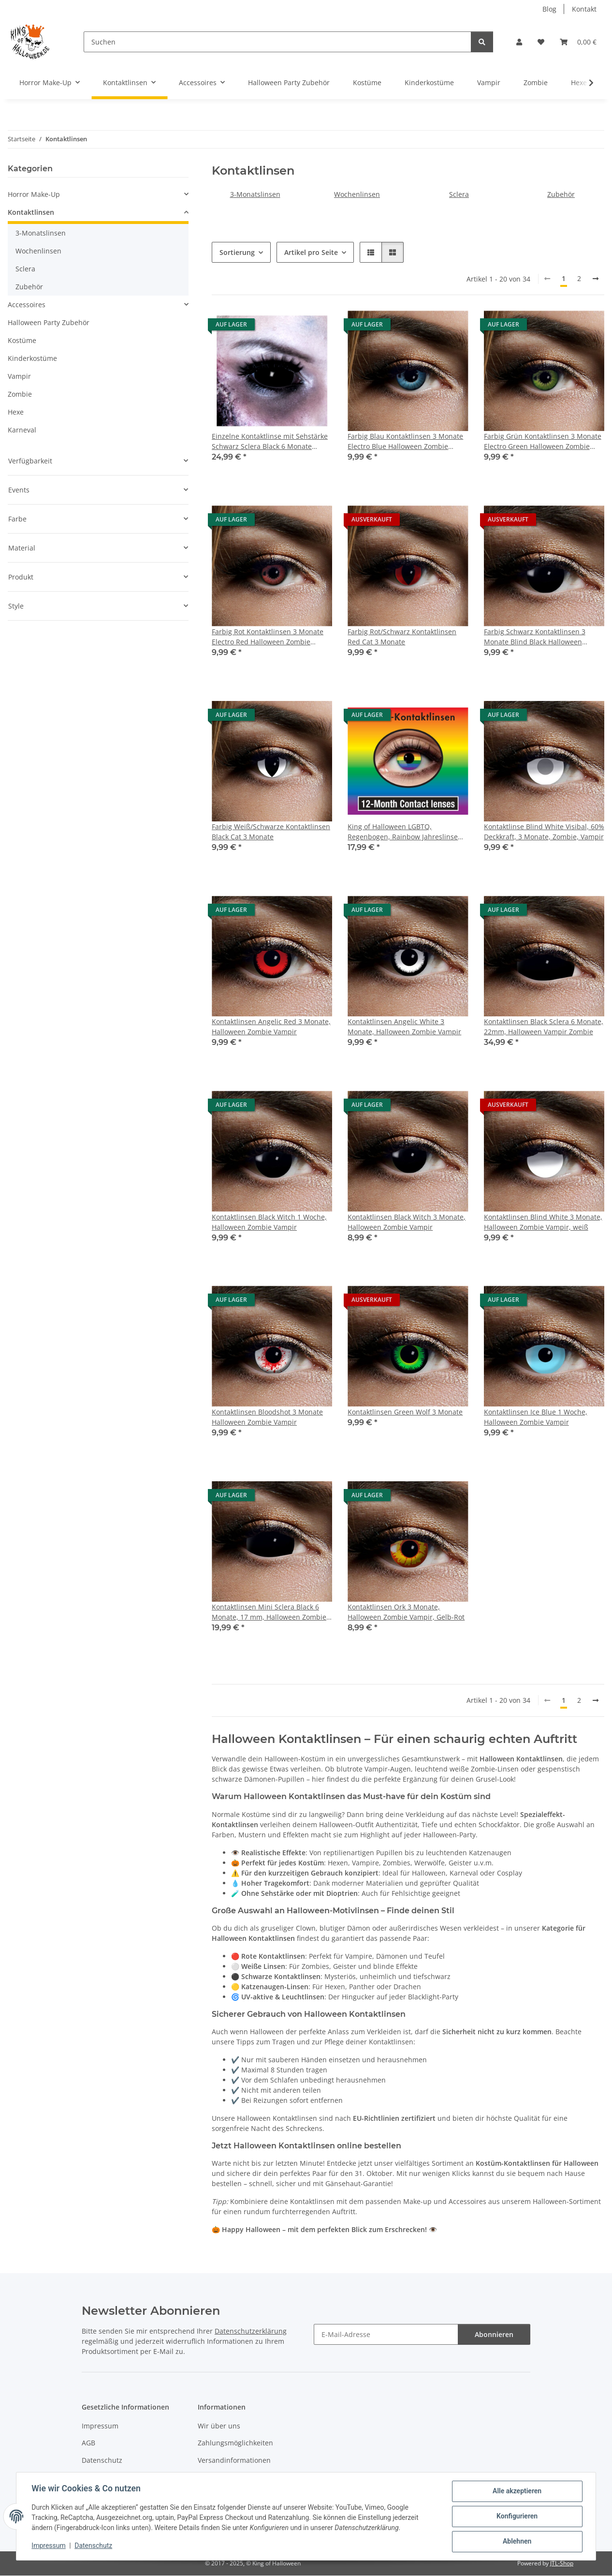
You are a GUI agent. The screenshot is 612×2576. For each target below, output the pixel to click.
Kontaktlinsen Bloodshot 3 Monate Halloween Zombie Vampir (267, 1417)
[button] (519, 42)
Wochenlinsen (357, 194)
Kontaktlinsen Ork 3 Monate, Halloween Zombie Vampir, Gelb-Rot (406, 1612)
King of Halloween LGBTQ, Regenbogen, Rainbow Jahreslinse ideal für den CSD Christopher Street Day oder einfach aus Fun (407, 832)
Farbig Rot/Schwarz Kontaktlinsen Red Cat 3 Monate (402, 636)
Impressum (49, 2546)
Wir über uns (219, 2425)
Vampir (19, 376)
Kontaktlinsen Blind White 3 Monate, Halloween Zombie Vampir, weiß (543, 1222)
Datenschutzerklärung (251, 2331)
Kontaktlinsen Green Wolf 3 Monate (405, 1411)
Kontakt (584, 9)
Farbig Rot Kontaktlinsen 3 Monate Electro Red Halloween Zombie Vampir (267, 637)
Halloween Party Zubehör (48, 322)
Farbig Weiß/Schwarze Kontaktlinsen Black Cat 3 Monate (271, 831)
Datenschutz (94, 2546)
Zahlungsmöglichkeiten (235, 2442)
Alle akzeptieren (516, 2491)
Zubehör (561, 194)
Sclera (459, 194)
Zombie (20, 394)
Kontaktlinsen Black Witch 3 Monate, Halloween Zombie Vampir (407, 1222)
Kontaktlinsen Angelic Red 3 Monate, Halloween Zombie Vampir (271, 1026)
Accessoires (26, 304)
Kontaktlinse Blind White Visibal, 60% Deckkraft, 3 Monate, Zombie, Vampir (544, 831)
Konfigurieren (516, 2516)
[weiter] (595, 278)
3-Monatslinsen (255, 194)
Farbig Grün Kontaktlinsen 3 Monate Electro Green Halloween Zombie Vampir (542, 441)
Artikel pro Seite (311, 252)
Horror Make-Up (34, 194)
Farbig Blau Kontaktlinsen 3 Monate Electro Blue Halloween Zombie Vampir (405, 441)
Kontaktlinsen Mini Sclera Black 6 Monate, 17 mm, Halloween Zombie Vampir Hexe (269, 1612)
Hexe (16, 412)
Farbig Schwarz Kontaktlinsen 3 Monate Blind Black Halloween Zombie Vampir (534, 637)
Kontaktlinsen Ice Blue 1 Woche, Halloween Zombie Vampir (535, 1417)
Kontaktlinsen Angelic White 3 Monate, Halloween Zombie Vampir (404, 1026)
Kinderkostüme (32, 358)
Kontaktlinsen (31, 212)
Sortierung (237, 252)
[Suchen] (277, 41)
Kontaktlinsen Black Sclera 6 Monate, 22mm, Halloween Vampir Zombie (543, 1026)
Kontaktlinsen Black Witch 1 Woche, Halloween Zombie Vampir (269, 1222)
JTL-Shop (561, 2563)
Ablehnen (516, 2542)
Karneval (22, 429)
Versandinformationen (234, 2460)
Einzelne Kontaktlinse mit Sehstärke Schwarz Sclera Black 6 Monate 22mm (270, 441)
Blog (549, 9)
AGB (88, 2442)
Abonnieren (494, 2334)
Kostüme (22, 340)
